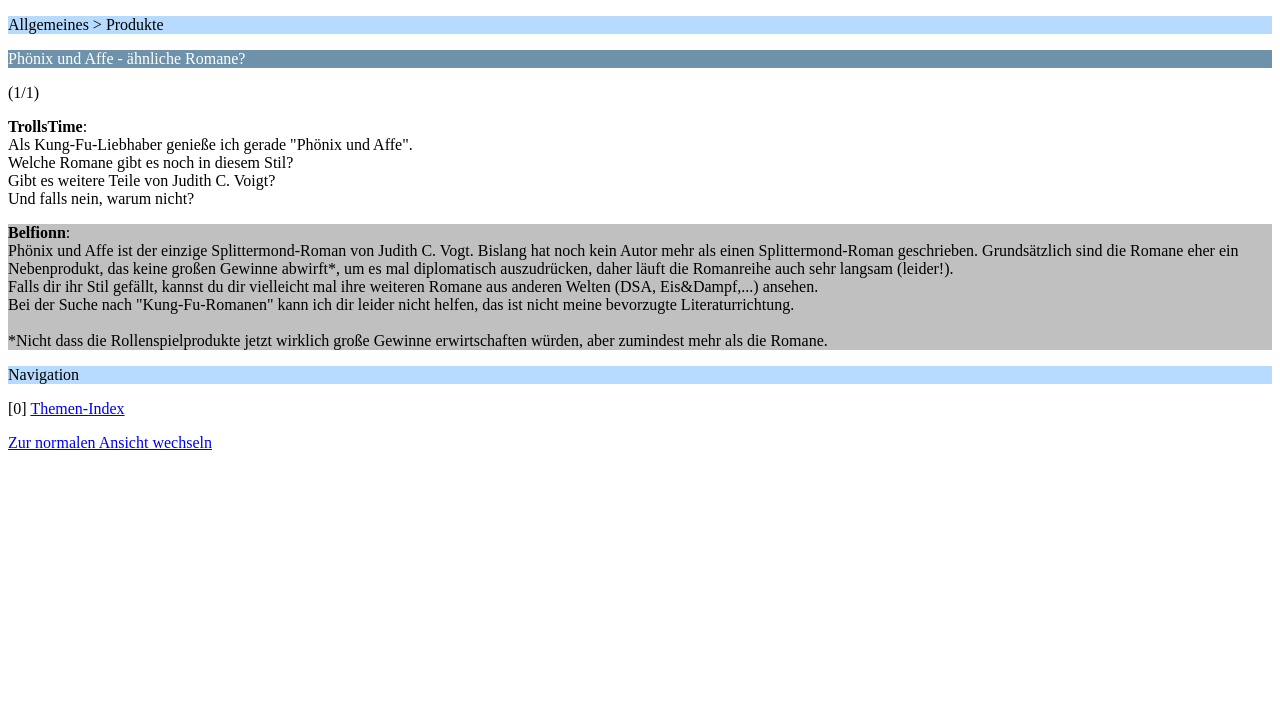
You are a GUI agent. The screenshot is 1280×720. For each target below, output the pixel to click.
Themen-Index (77, 408)
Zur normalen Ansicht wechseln (110, 442)
